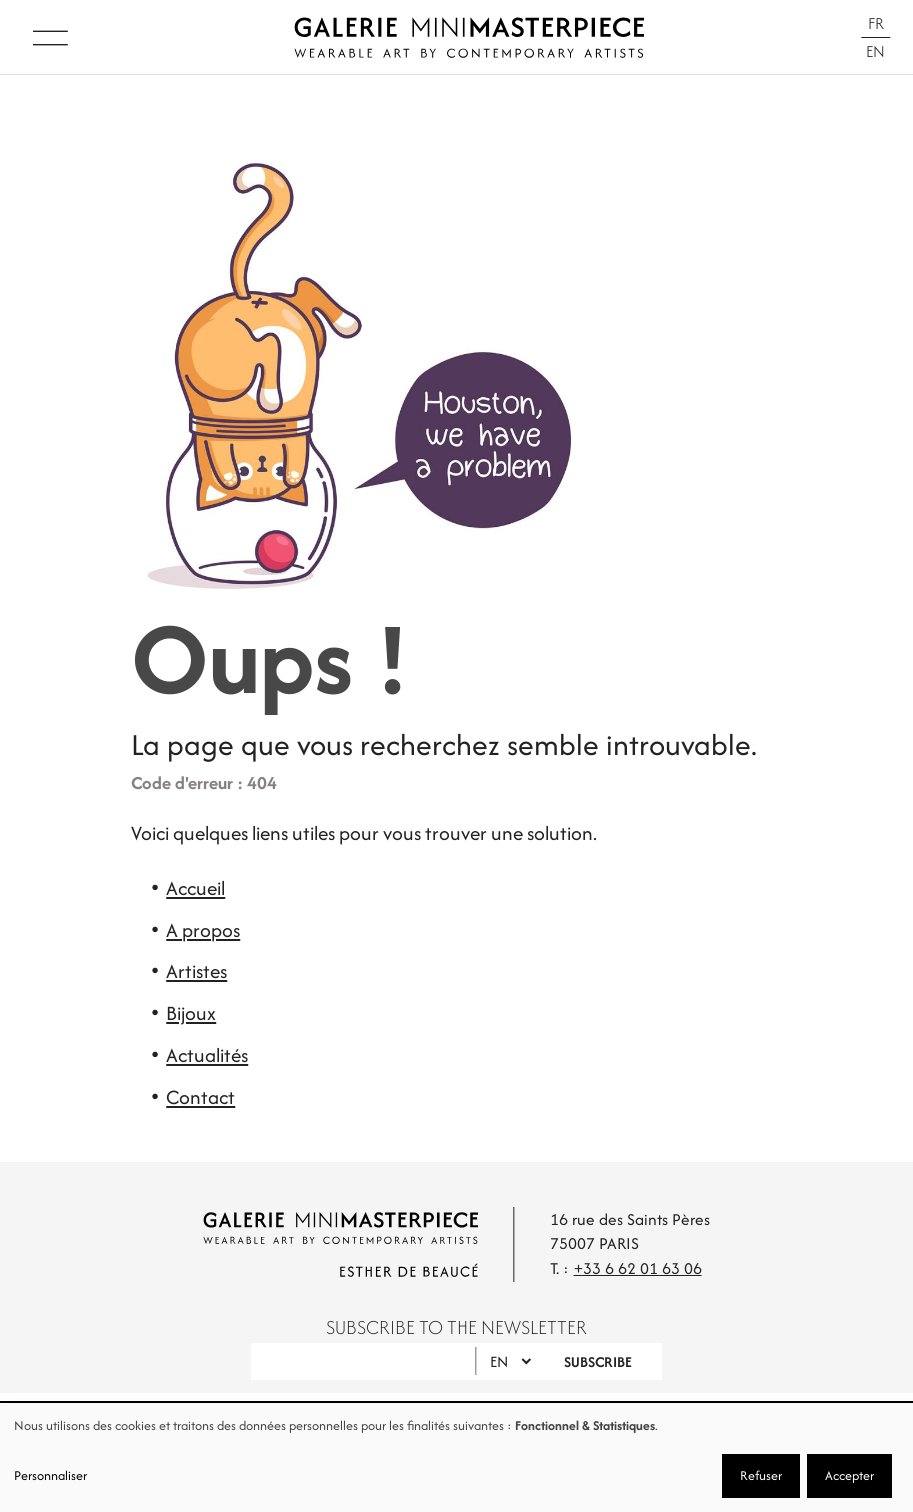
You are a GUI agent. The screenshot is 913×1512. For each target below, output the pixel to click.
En (875, 51)
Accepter (849, 1475)
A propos (203, 930)
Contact (200, 1097)
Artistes (196, 971)
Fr (876, 23)
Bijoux (191, 1013)
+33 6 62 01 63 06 (638, 1268)
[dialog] (456, 1457)
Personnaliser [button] (50, 1475)
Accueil (195, 888)
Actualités (207, 1055)
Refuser (761, 1475)
